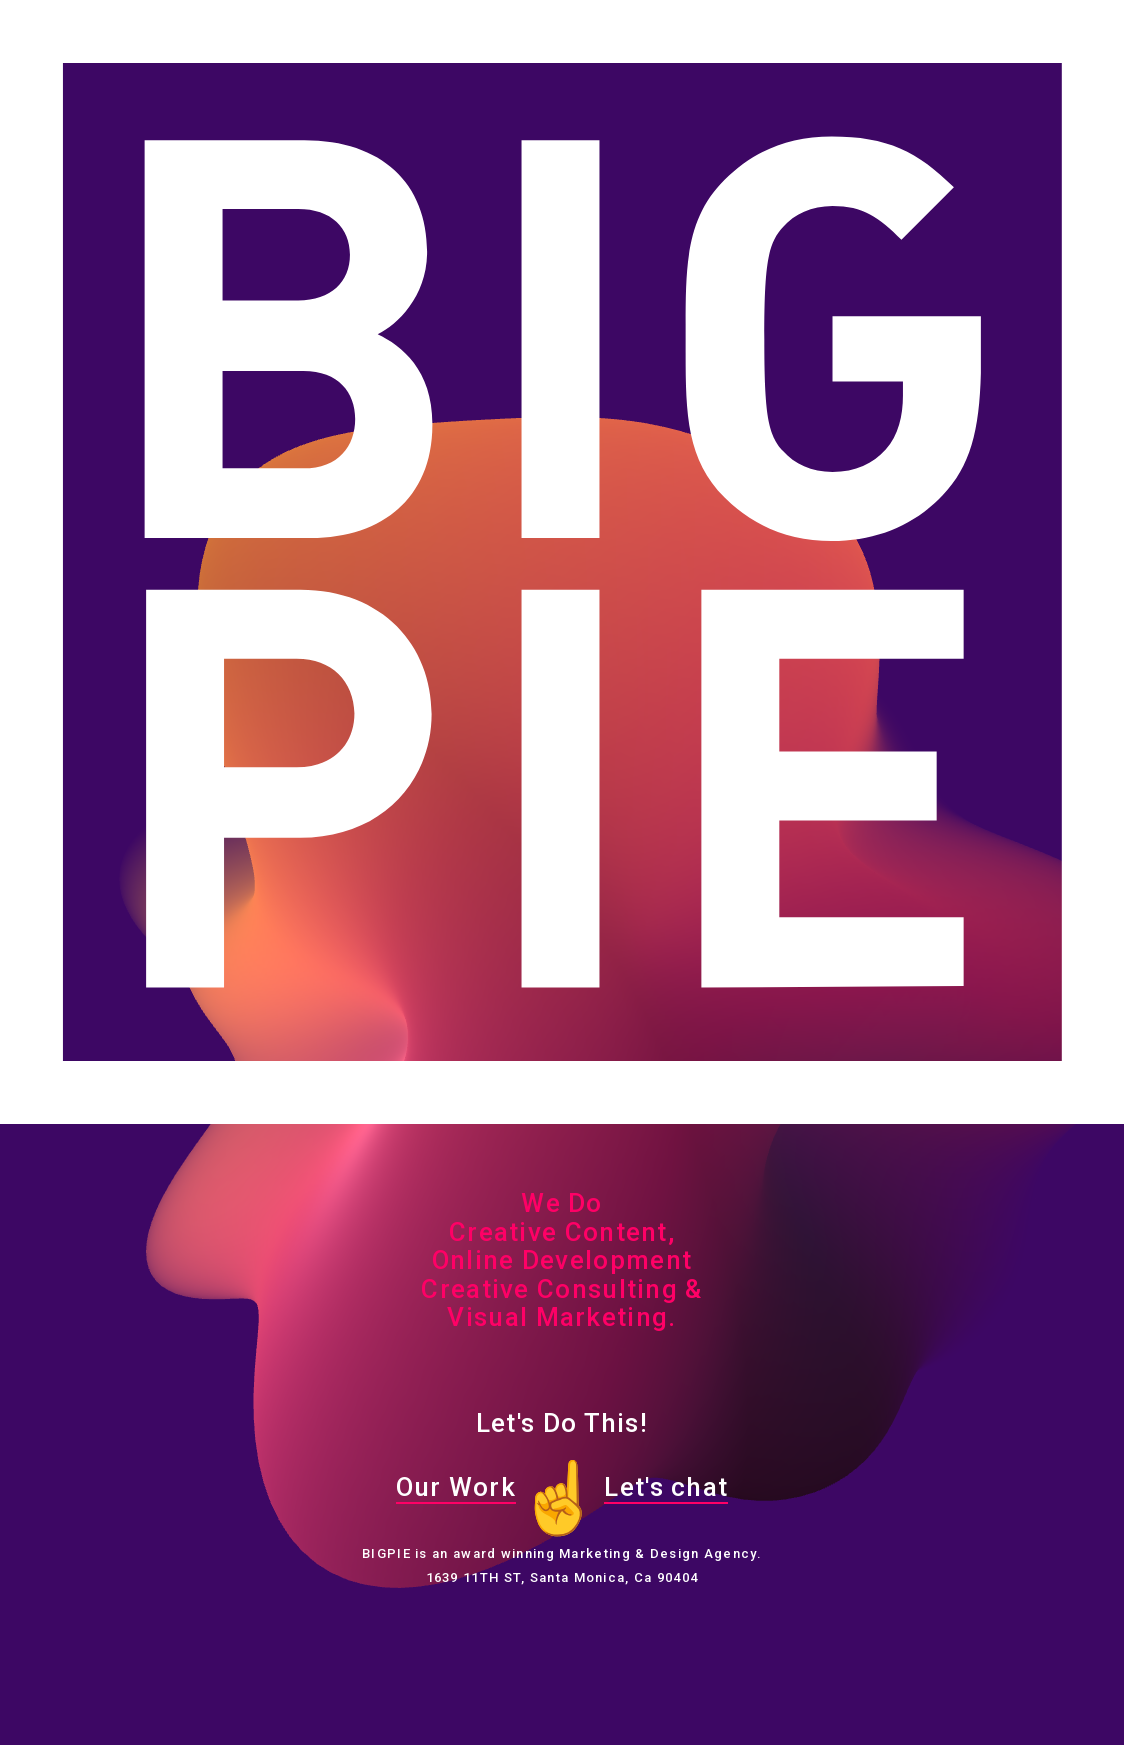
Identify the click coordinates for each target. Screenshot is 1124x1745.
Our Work (456, 1487)
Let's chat (666, 1487)
